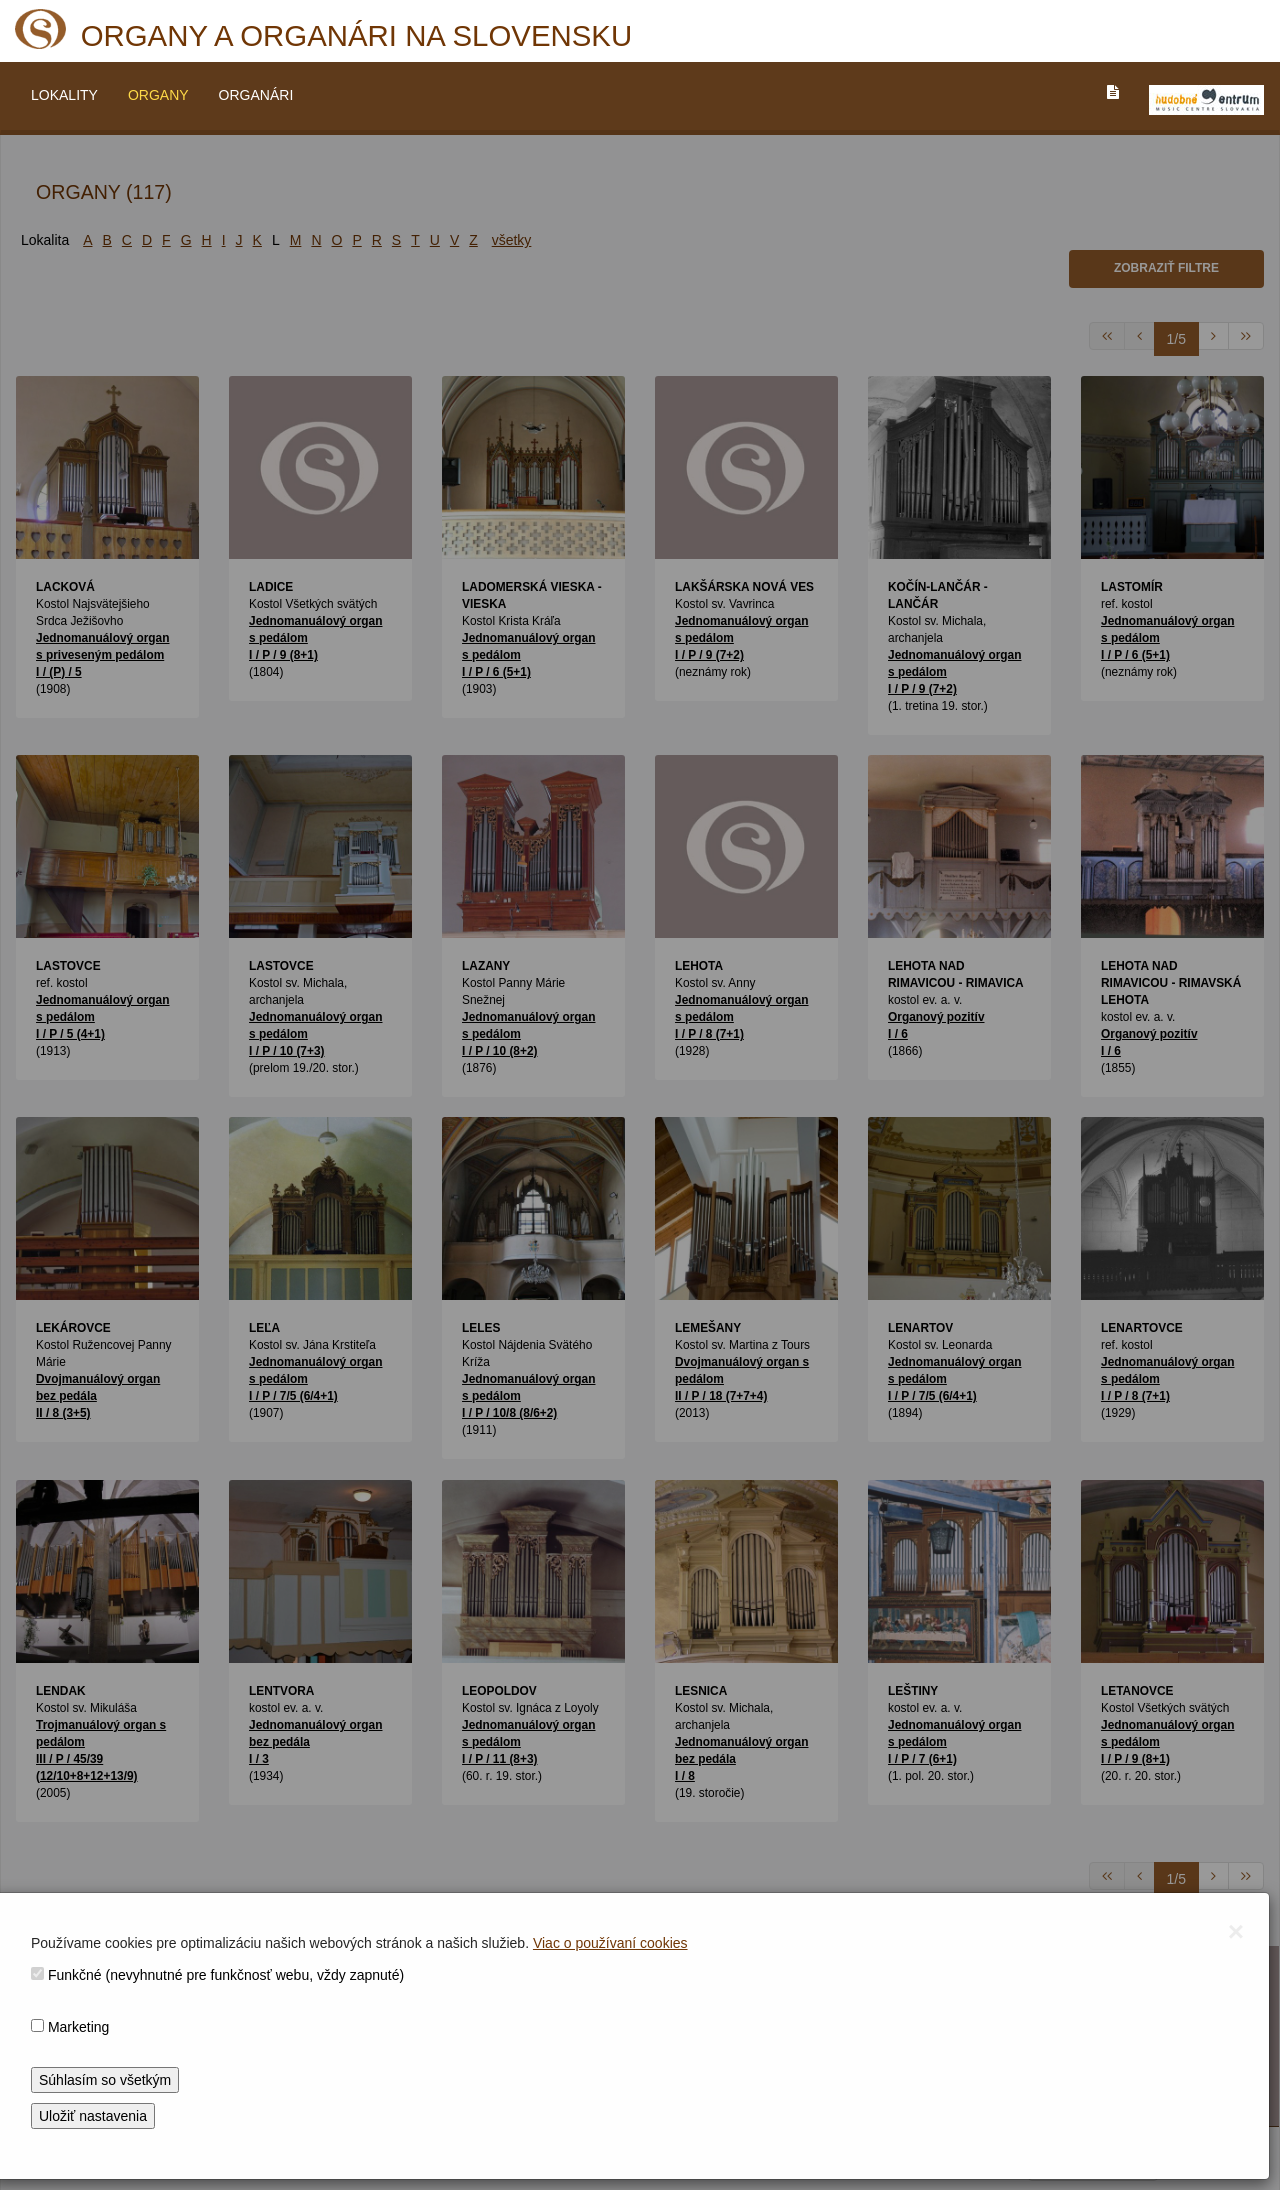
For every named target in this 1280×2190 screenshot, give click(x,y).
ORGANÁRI (256, 95)
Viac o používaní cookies (610, 1943)
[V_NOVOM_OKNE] (1206, 100)
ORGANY (158, 95)
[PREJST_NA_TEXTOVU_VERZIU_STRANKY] (1113, 92)
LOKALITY (64, 95)
